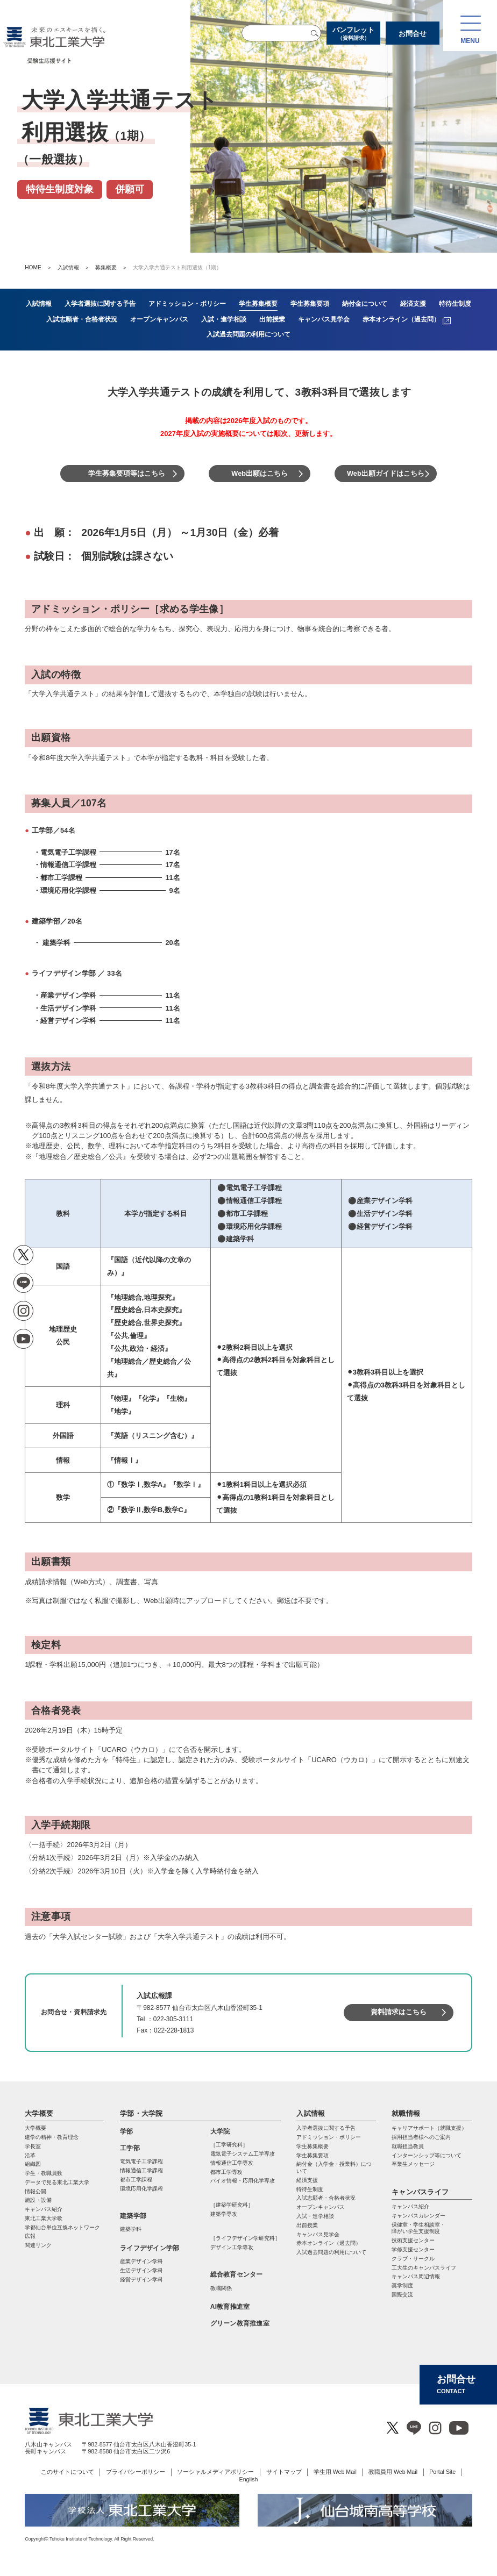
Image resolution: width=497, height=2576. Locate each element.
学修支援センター (413, 2249)
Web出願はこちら (259, 473)
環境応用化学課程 (141, 2189)
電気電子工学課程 (141, 2161)
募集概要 (106, 267)
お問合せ (413, 34)
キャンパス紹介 (410, 2206)
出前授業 (307, 2225)
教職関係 (221, 2288)
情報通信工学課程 (141, 2170)
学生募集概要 (312, 2146)
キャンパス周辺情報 (416, 2276)
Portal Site (442, 2471)
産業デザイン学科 (141, 2261)
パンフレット (353, 33)
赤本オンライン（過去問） (328, 2243)
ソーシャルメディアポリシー (215, 2471)
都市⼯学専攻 (226, 2172)
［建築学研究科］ (231, 2205)
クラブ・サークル (413, 2259)
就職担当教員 (408, 2146)
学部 (126, 2131)
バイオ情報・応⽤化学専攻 (242, 2181)
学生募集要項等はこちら (126, 473)
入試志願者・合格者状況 (326, 2198)
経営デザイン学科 (141, 2279)
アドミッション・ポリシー (328, 2137)
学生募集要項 (312, 2155)
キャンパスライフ (420, 2192)
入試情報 (68, 267)
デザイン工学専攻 (231, 2247)
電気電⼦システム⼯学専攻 (242, 2154)
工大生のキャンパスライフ (424, 2268)
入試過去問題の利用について (331, 2252)
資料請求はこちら (399, 2012)
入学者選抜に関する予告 (326, 2128)
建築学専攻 (223, 2214)
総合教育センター (236, 2274)
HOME (33, 267)
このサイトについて (67, 2471)
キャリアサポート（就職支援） (429, 2128)
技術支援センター (413, 2240)
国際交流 (402, 2295)
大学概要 (39, 2113)
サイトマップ (284, 2471)
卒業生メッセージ (413, 2164)
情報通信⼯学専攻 (231, 2163)
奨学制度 (402, 2285)
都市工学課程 (136, 2180)
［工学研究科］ (229, 2145)
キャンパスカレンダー (418, 2216)
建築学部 (133, 2216)
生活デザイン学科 (141, 2270)
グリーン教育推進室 (239, 2323)
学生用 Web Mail (335, 2471)
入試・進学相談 (315, 2216)
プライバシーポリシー (135, 2471)
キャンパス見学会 (317, 2234)
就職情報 (406, 2113)
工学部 (130, 2148)
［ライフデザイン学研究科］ (245, 2238)
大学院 (220, 2131)
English (248, 2479)
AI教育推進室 (230, 2306)
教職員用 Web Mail (392, 2471)
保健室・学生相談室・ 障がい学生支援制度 (418, 2228)
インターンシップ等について (426, 2155)
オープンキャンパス (320, 2207)
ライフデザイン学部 (149, 2248)
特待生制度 (309, 2189)
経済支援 (307, 2180)
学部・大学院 (141, 2113)
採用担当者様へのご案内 (421, 2137)
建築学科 (130, 2229)
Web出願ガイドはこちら (385, 473)
